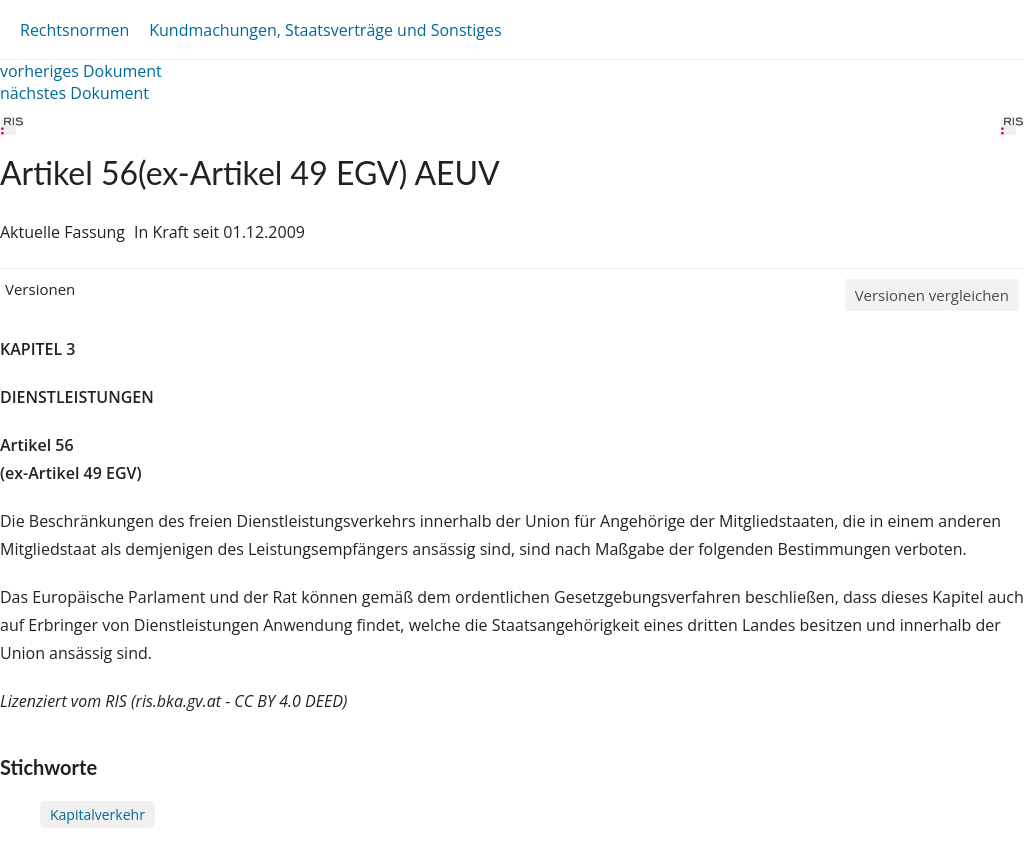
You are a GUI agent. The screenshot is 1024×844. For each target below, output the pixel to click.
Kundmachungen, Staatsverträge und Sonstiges (325, 30)
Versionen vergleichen (932, 295)
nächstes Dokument (74, 93)
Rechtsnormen (74, 30)
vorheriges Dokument (81, 71)
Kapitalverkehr (97, 814)
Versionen (40, 289)
